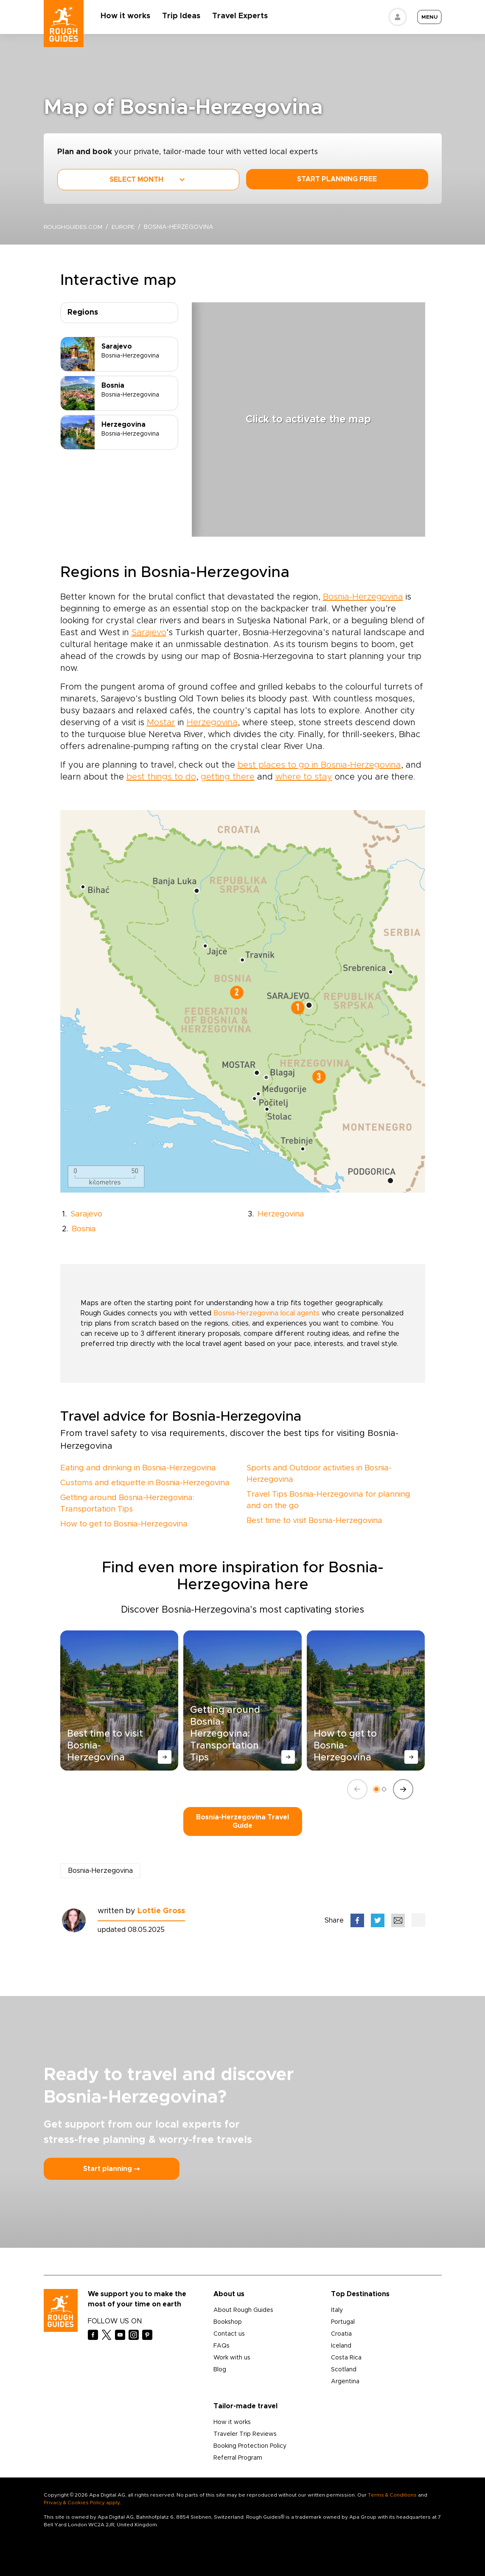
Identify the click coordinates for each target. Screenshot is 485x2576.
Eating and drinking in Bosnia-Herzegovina (138, 1468)
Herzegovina (212, 722)
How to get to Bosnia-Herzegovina (124, 1524)
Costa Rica (346, 2358)
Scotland (343, 2370)
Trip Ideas (182, 16)
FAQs (221, 2346)
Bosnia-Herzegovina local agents (266, 1313)
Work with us (231, 2358)
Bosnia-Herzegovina (363, 597)
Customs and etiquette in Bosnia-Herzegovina (145, 1483)
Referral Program (237, 2458)
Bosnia (84, 1229)
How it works (126, 16)
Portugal (343, 2322)
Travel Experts (241, 16)
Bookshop (227, 2322)
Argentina (345, 2382)
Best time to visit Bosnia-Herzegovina (314, 1521)
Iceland (341, 2346)
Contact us (229, 2334)
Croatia (341, 2334)
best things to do (161, 777)
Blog (219, 2370)
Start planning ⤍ (111, 2168)
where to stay (303, 777)
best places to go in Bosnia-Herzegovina (319, 765)
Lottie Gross (161, 1911)
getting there (228, 777)
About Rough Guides (243, 2310)
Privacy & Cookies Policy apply (82, 2502)
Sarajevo (149, 632)
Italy (337, 2310)
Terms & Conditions (392, 2494)
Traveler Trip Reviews (245, 2434)
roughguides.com (73, 227)
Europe (124, 227)
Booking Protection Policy (249, 2446)
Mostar (161, 722)
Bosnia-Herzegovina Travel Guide (242, 1821)
